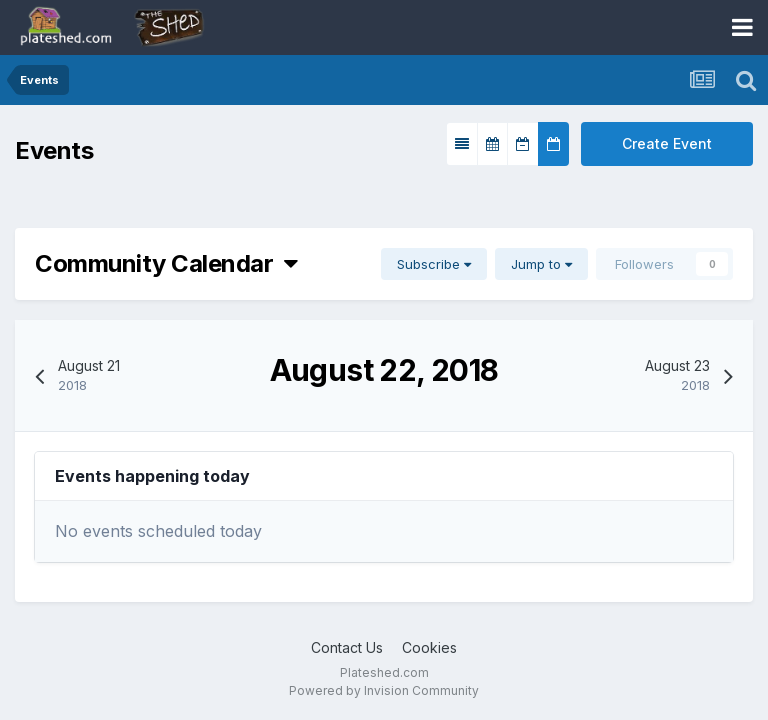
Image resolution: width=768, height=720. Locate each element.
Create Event (667, 143)
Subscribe (434, 264)
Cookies (429, 647)
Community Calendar (166, 263)
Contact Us (347, 647)
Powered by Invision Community (384, 690)
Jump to (541, 264)
